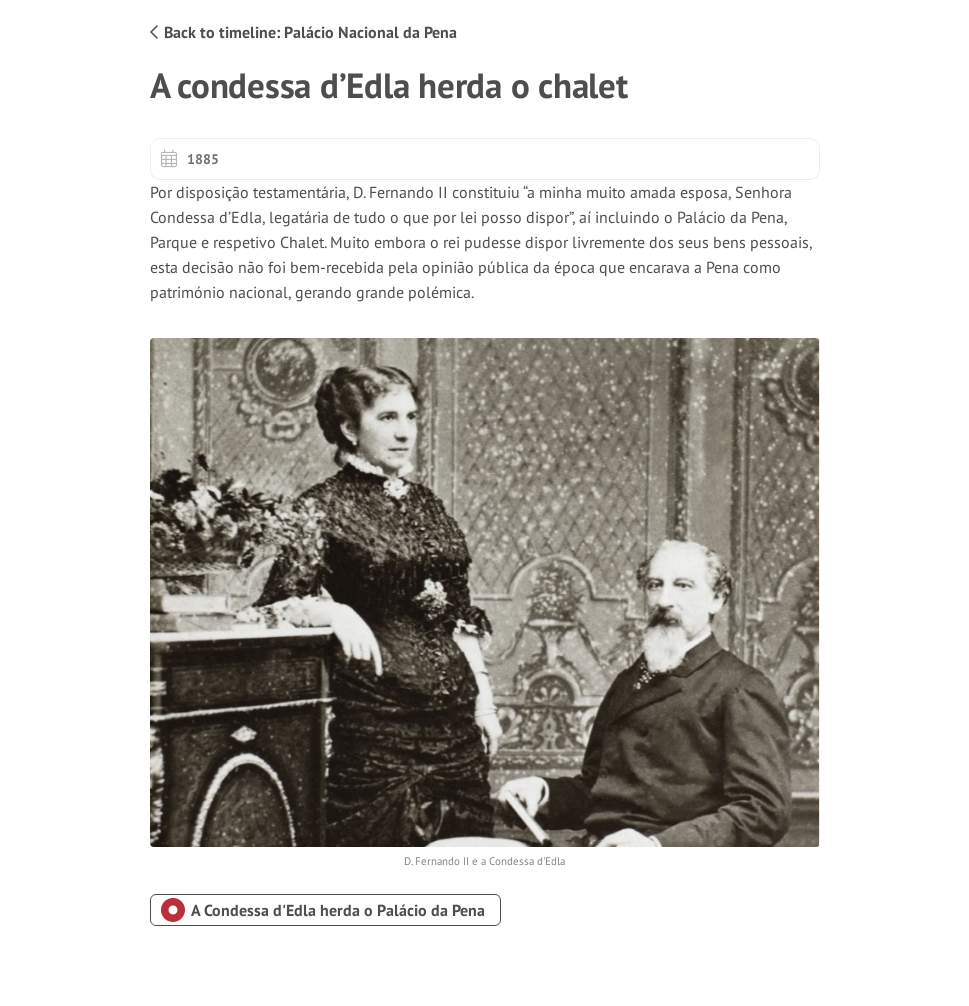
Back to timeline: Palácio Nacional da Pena (303, 32)
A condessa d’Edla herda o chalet (389, 85)
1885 (190, 159)
